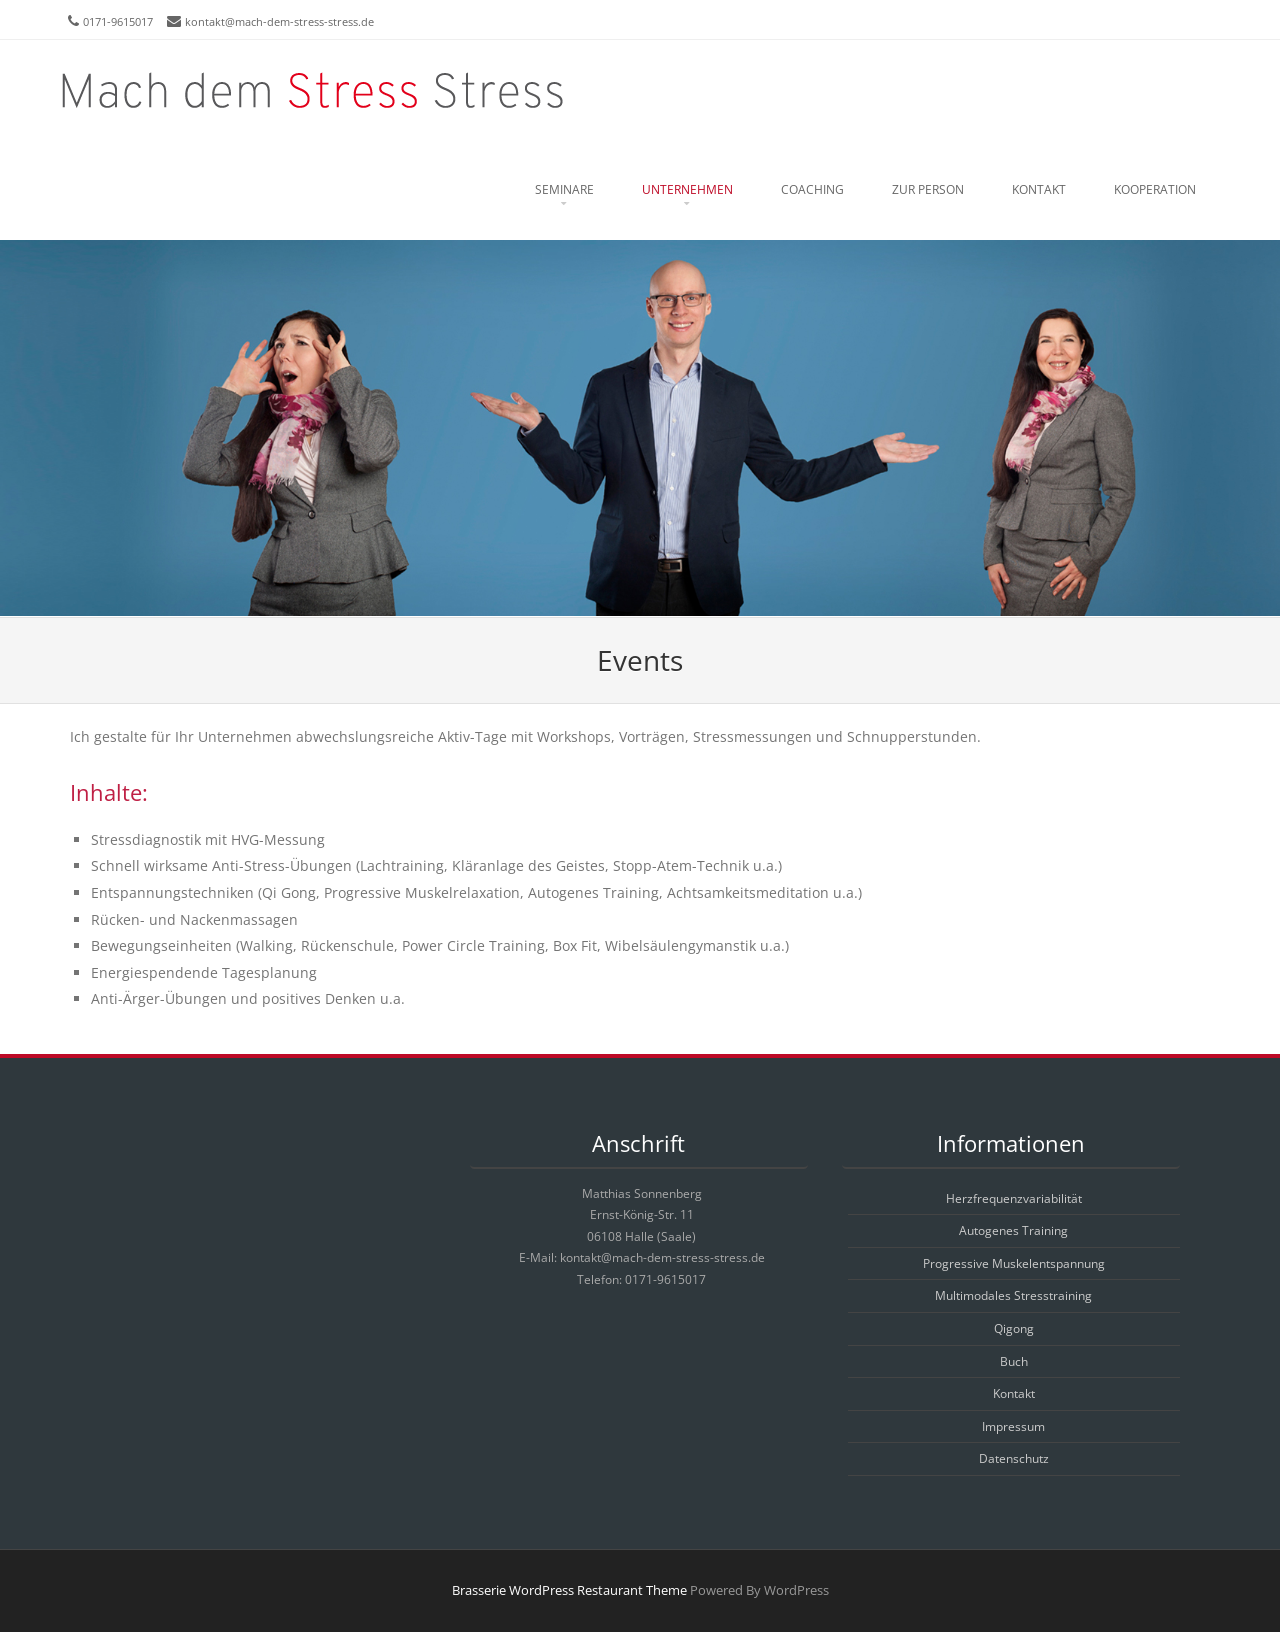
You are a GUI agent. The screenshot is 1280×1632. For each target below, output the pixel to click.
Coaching (812, 189)
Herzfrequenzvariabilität (1014, 1198)
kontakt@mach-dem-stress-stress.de (279, 21)
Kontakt (1039, 189)
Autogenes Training (1013, 1230)
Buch (1014, 1361)
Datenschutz (1014, 1458)
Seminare (564, 189)
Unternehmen (687, 189)
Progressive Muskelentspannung (1014, 1263)
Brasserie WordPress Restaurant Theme (569, 1590)
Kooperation (1155, 189)
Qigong (1014, 1328)
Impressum (1013, 1426)
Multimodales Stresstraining (1013, 1295)
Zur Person (928, 189)
